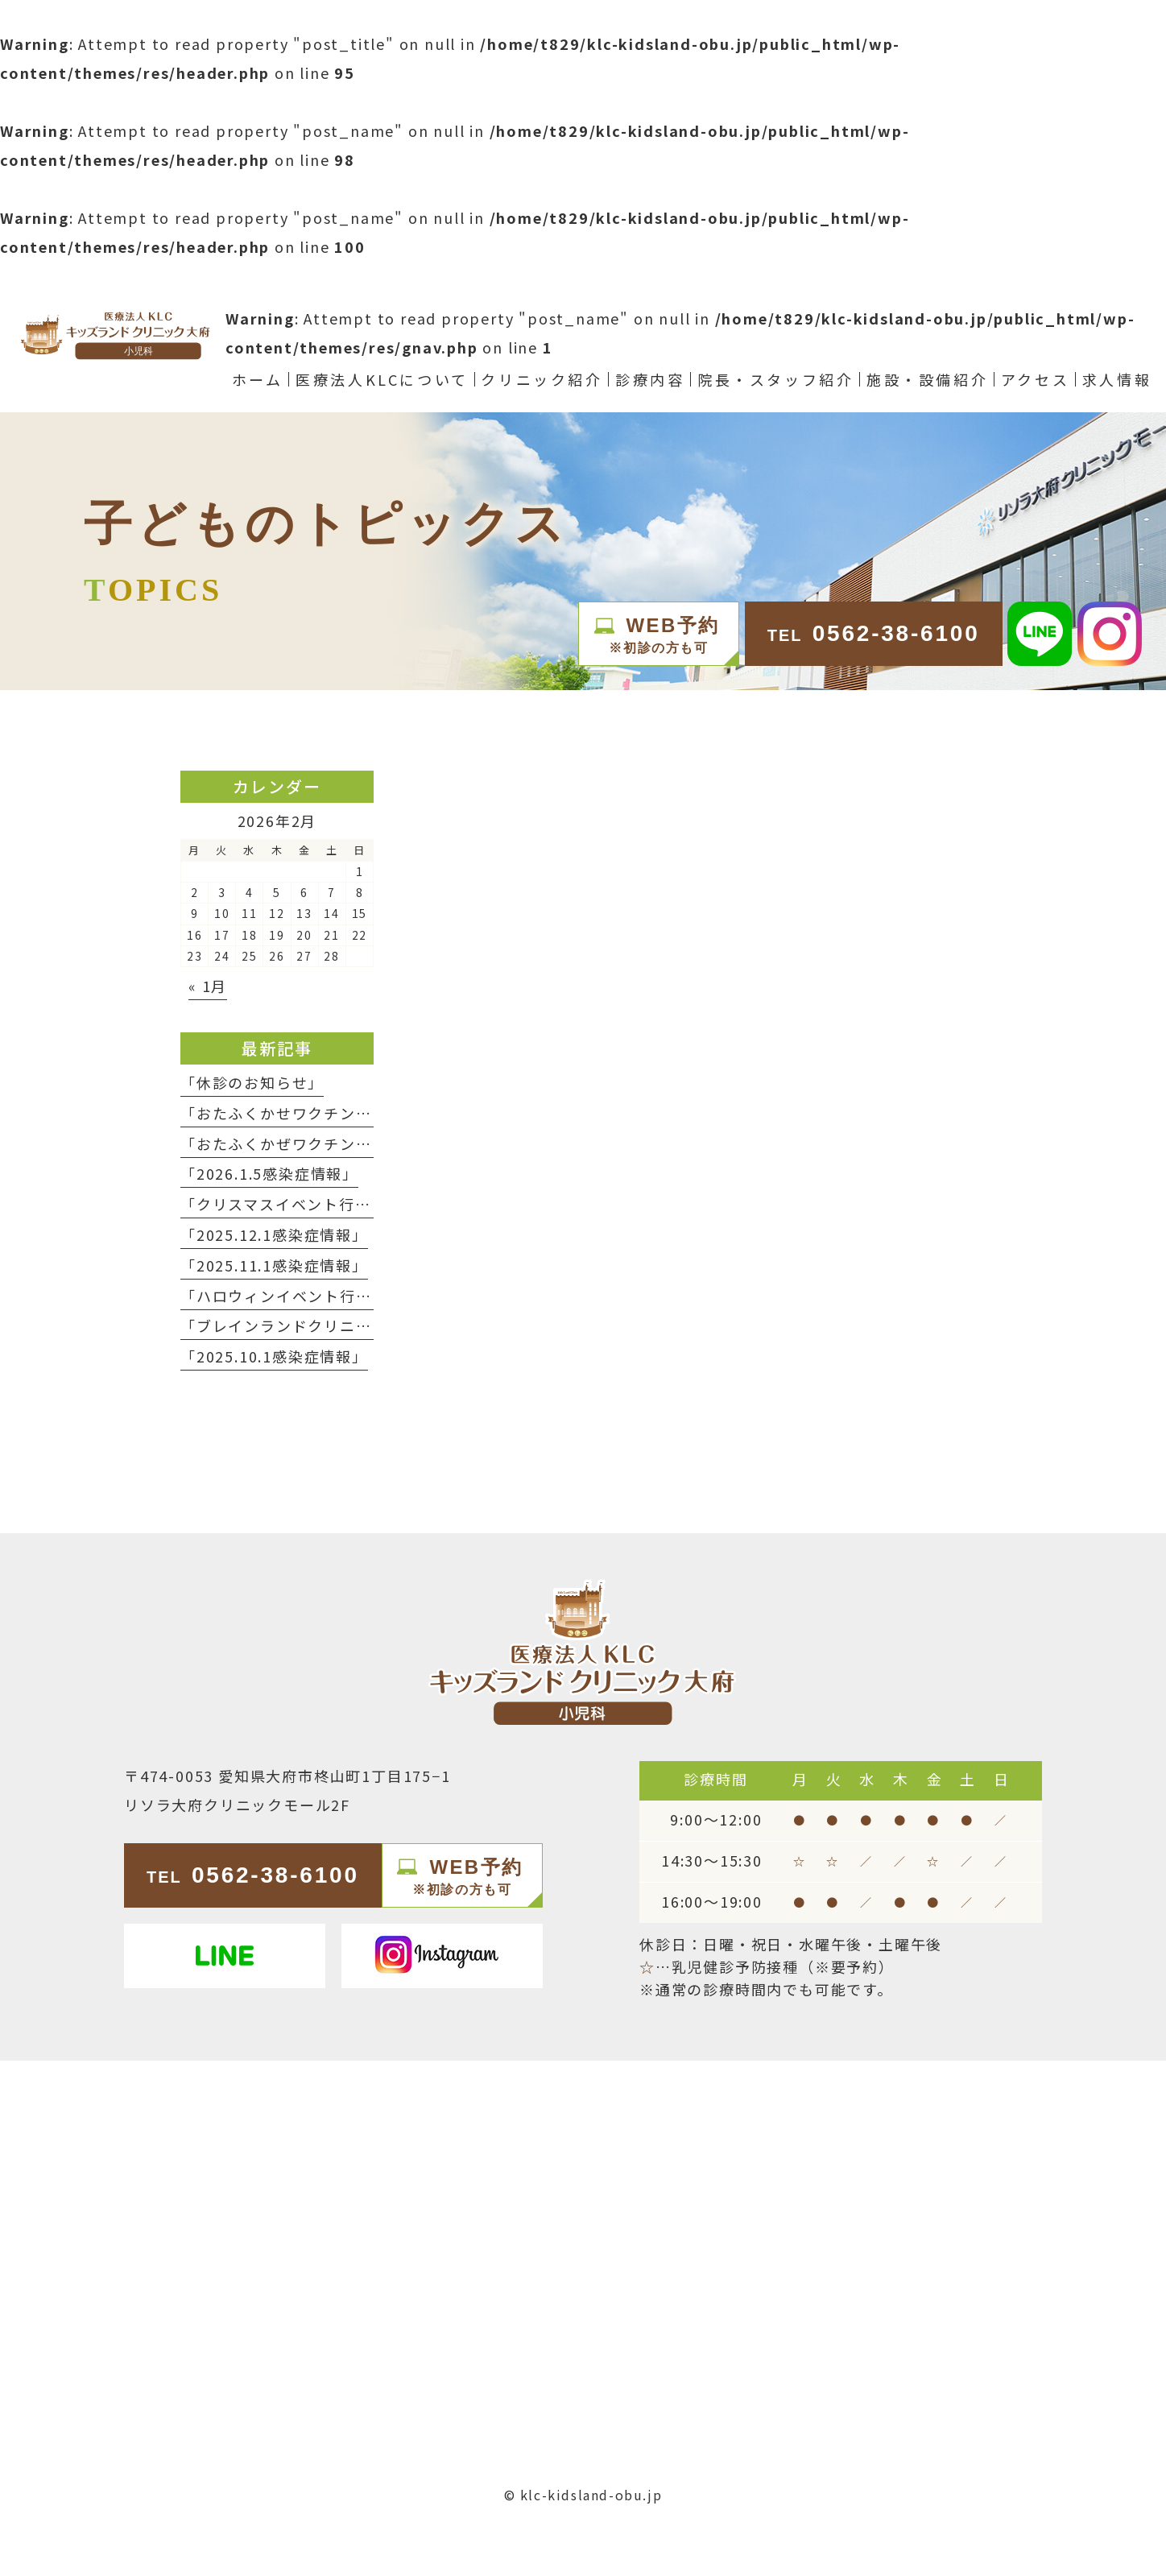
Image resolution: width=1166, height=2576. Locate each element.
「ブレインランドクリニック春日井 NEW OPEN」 (361, 1325)
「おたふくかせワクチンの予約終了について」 (347, 1112)
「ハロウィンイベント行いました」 (308, 1295)
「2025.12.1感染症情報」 (274, 1234)
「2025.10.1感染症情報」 (274, 1356)
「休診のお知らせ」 (252, 1082)
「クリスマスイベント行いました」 (307, 1203)
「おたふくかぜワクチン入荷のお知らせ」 (331, 1143)
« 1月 (207, 985)
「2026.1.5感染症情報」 (269, 1173)
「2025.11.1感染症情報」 (274, 1265)
